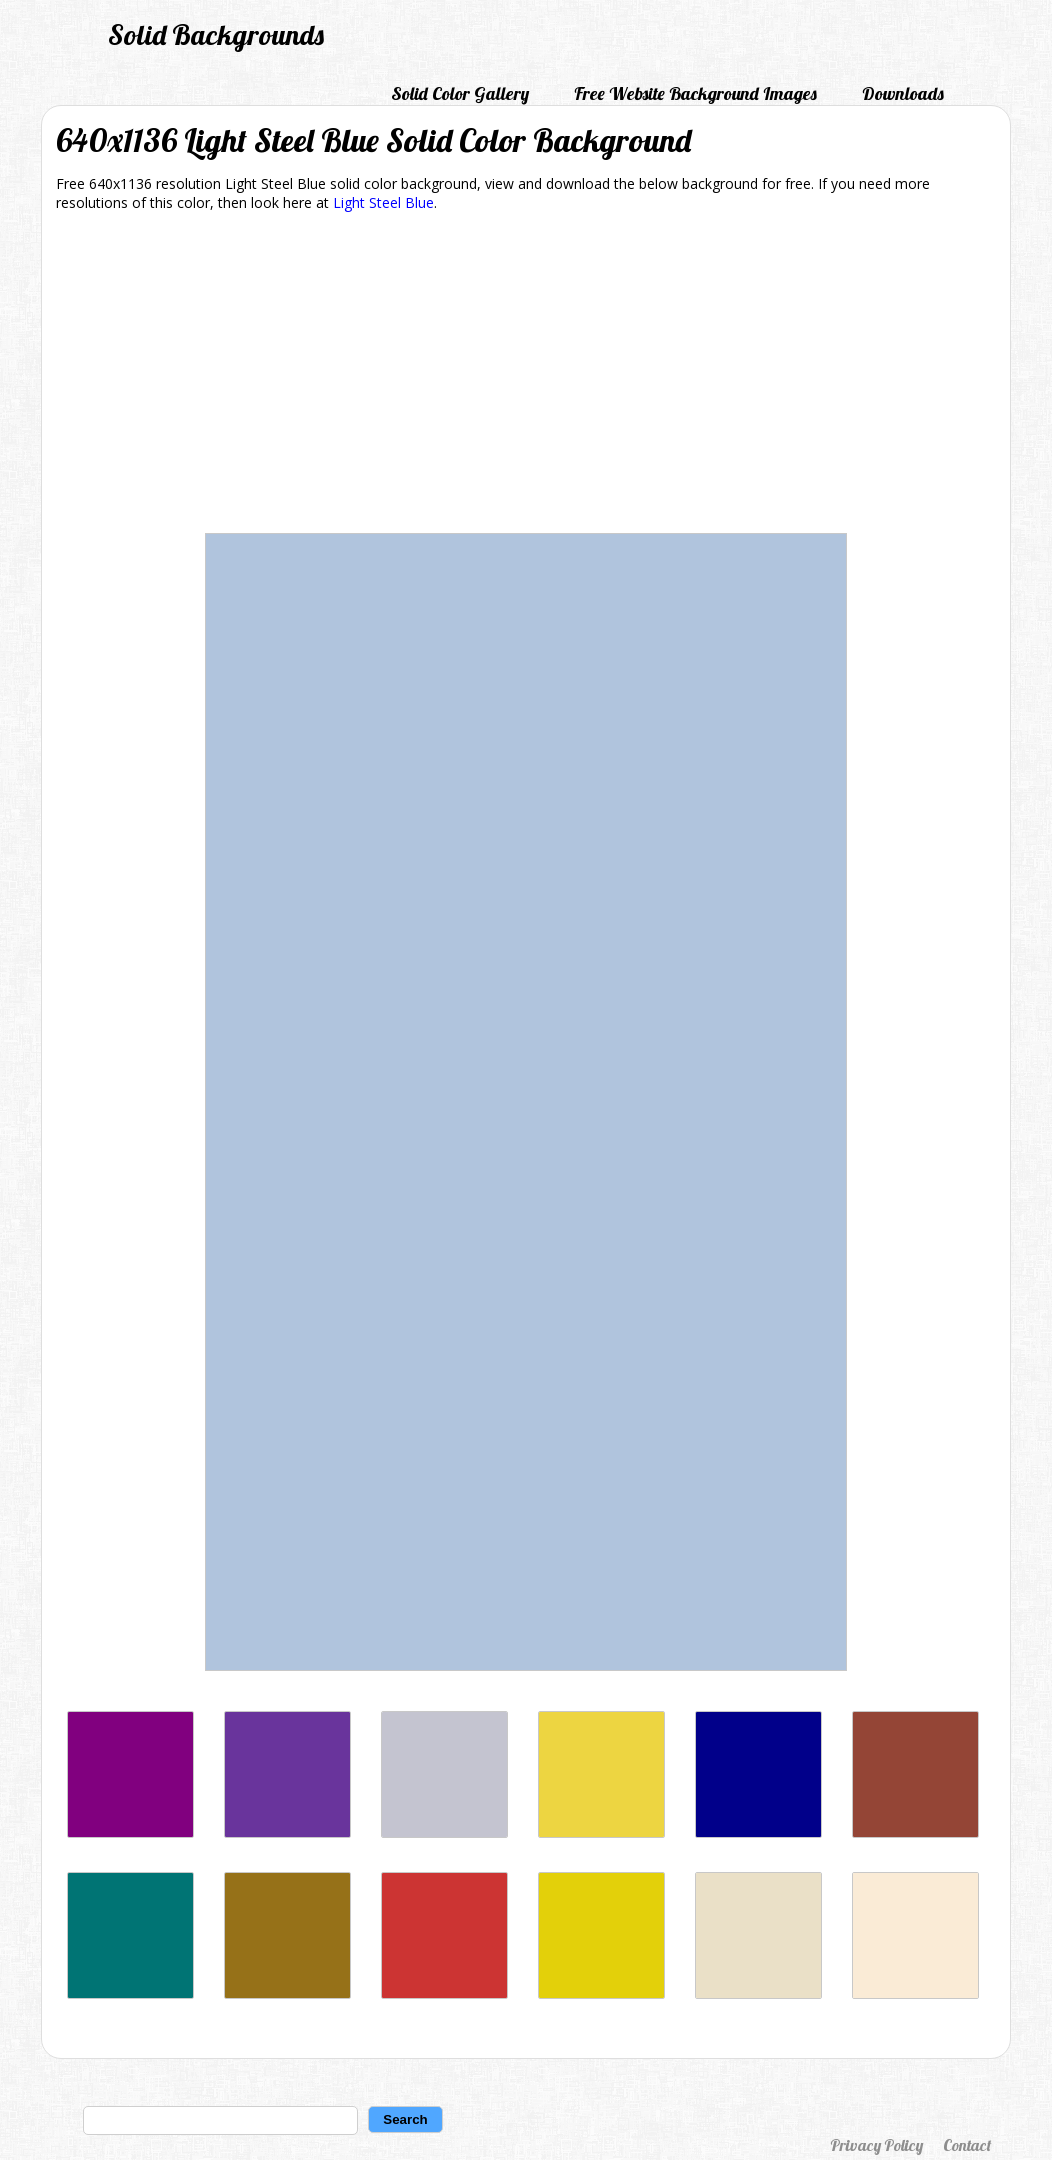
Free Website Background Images (695, 93)
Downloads (903, 93)
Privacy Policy (876, 2145)
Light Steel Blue (383, 202)
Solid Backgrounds (216, 34)
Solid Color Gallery (460, 93)
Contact (967, 2145)
